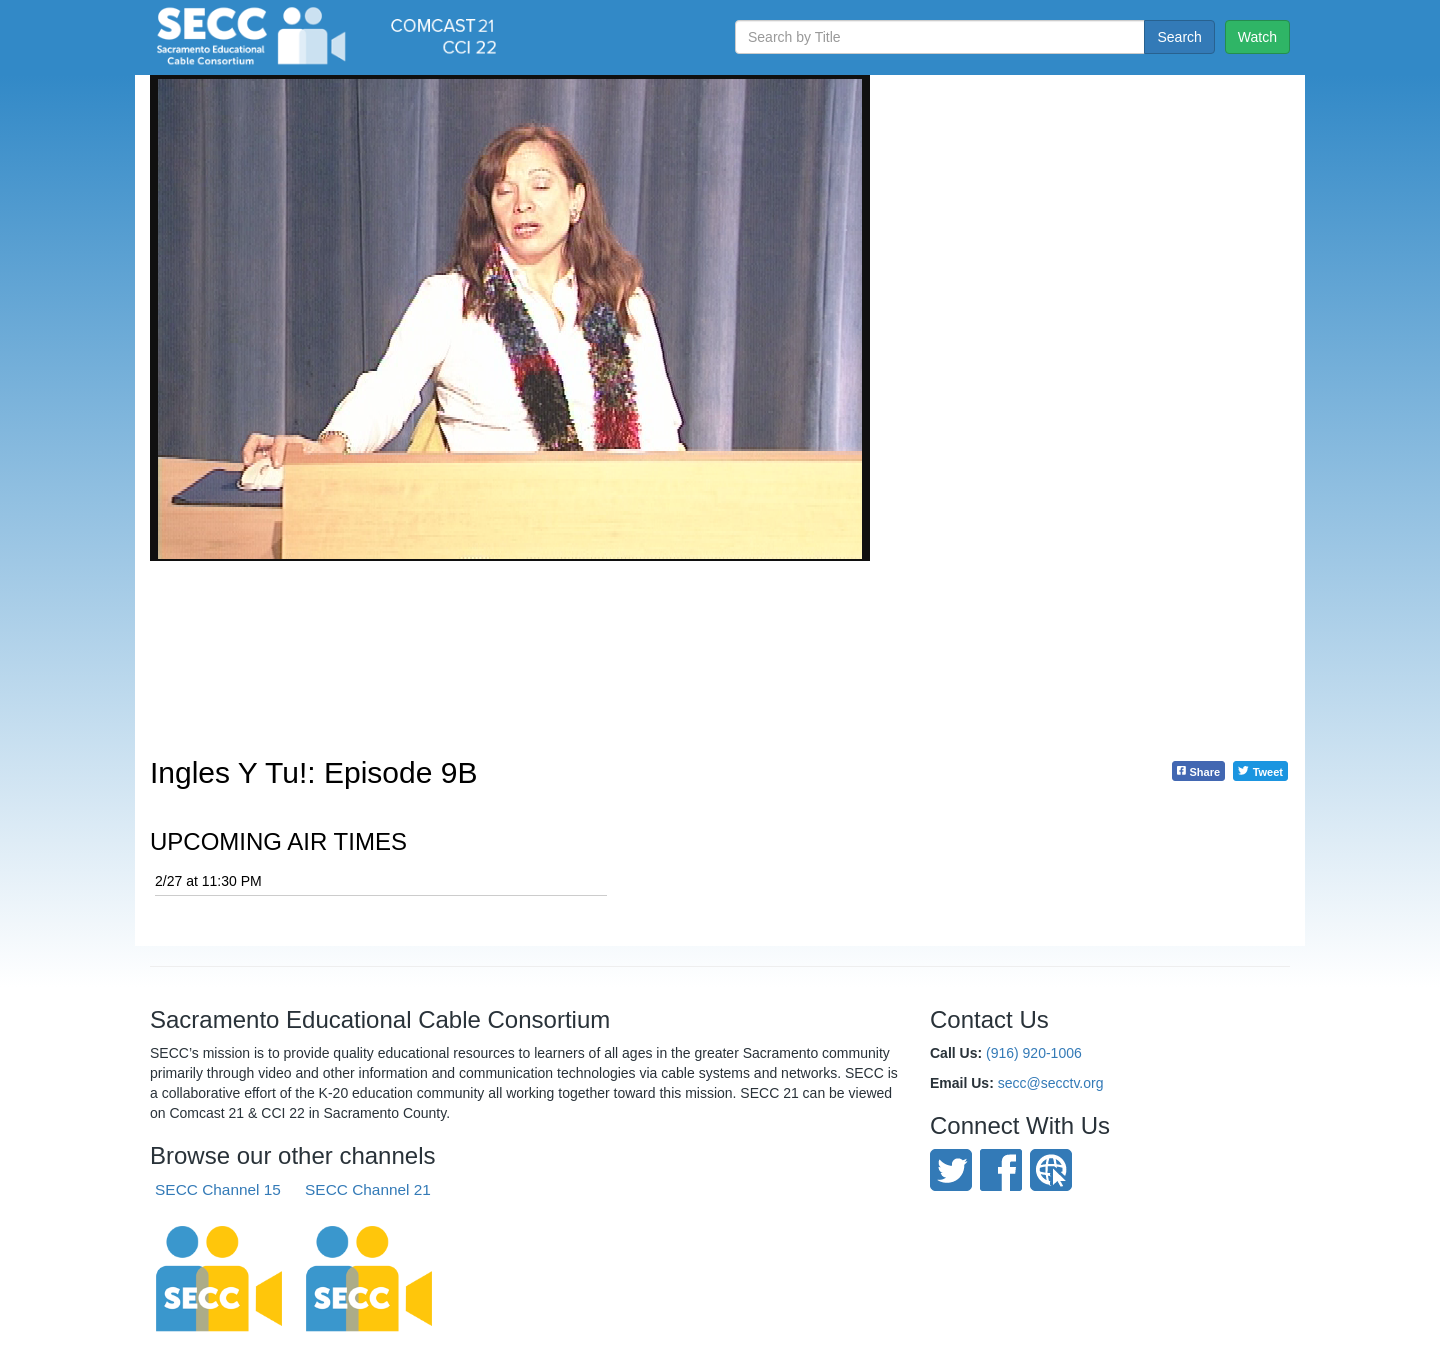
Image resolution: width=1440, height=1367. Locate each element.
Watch (1257, 37)
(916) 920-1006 (1034, 1053)
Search (1179, 37)
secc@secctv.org (1051, 1083)
